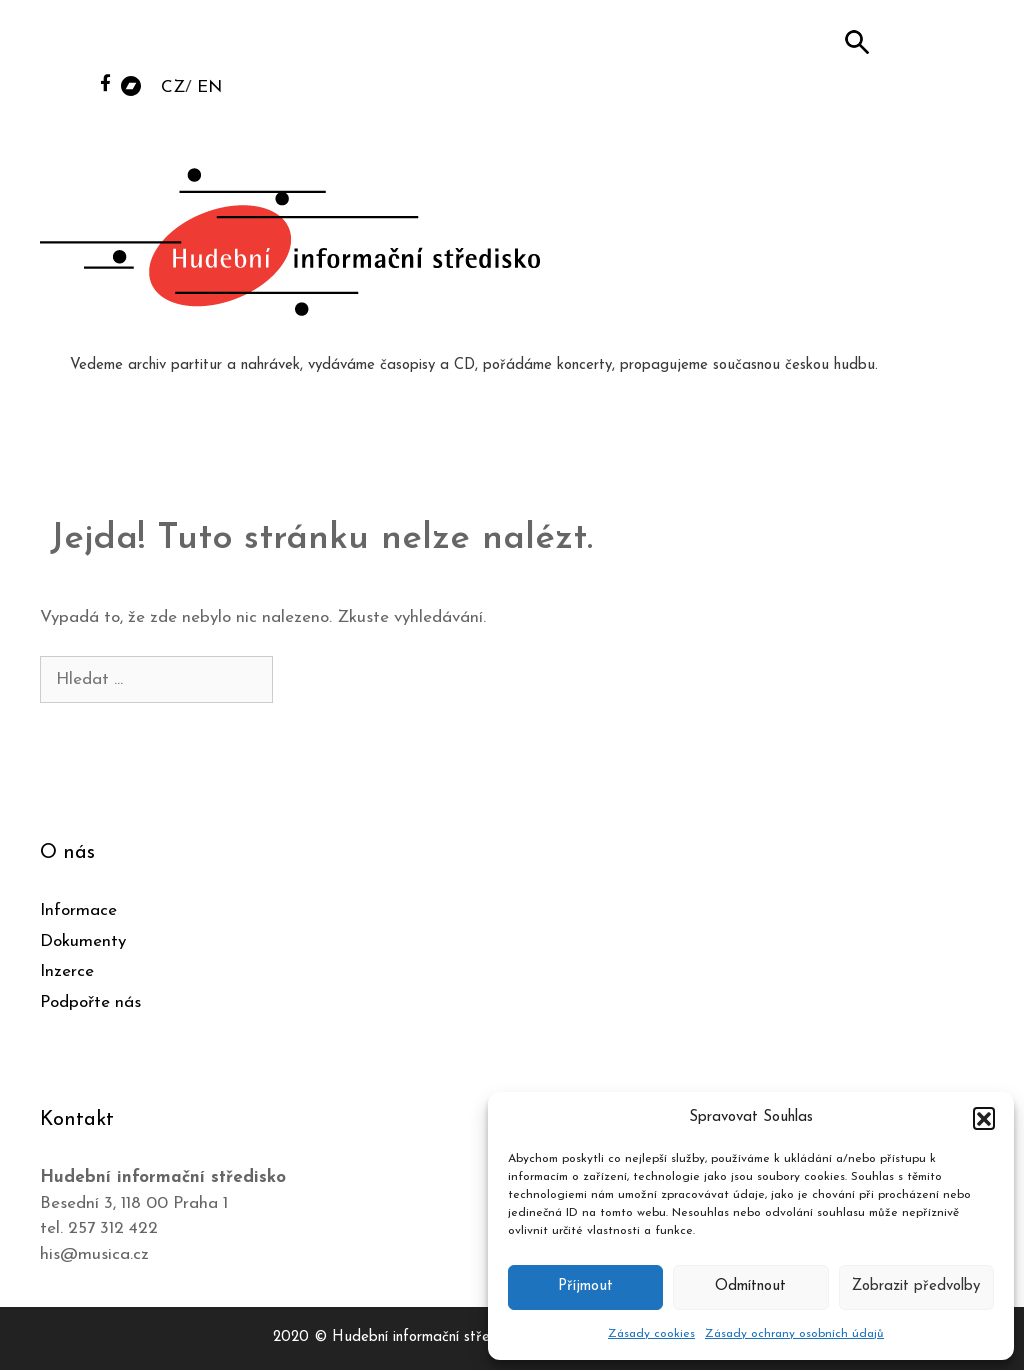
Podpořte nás (90, 1002)
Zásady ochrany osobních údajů (794, 1334)
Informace (78, 910)
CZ (173, 87)
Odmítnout (750, 1286)
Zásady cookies (651, 1334)
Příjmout (585, 1286)
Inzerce (67, 971)
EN (209, 87)
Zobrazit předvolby (916, 1286)
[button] (984, 1118)
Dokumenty (83, 941)
